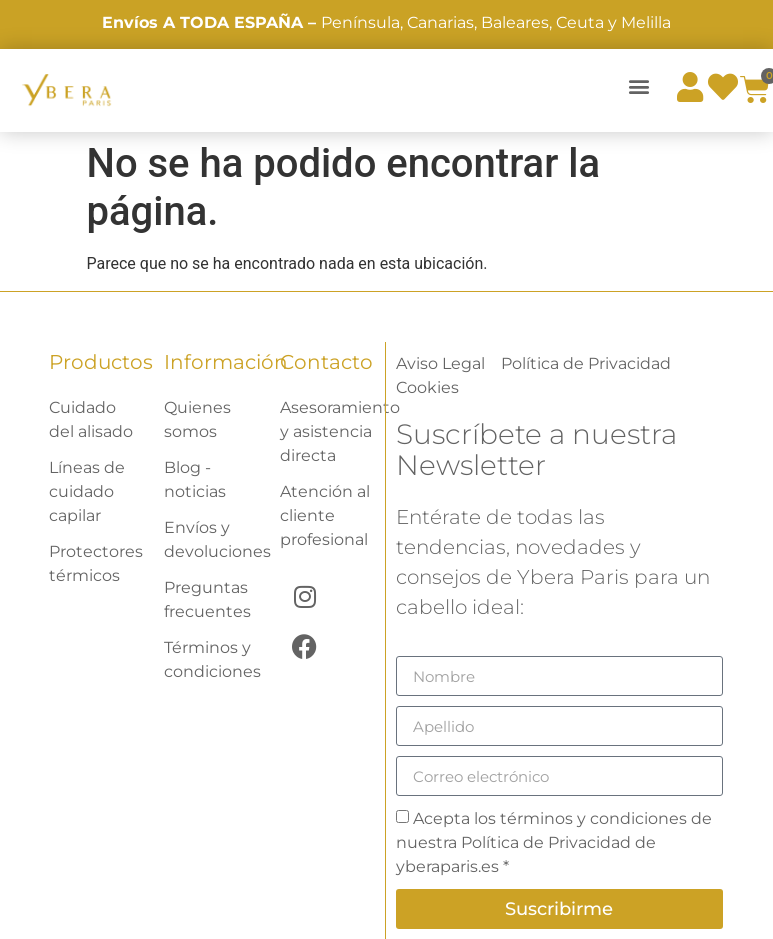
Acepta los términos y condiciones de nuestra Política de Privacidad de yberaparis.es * (554, 842)
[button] (638, 85)
